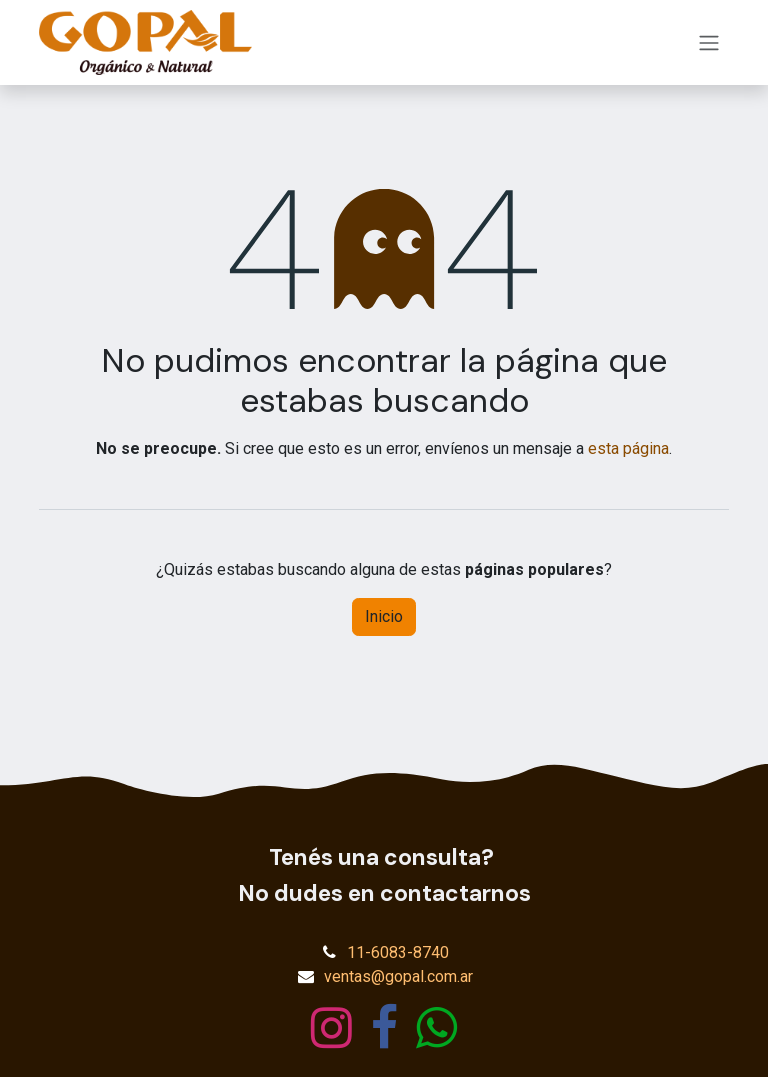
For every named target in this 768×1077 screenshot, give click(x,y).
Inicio (384, 616)
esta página (628, 448)
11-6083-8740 (398, 952)
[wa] (436, 1028)
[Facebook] (384, 1028)
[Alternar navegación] (709, 42)
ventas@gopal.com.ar (398, 976)
